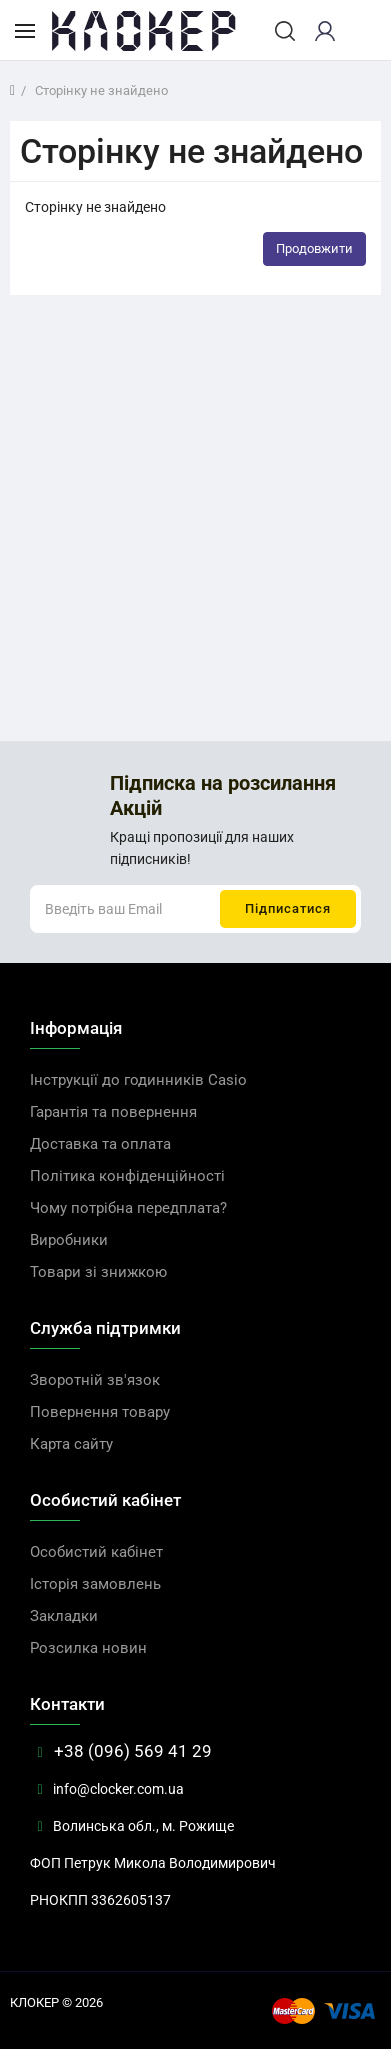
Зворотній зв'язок (95, 1380)
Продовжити (314, 248)
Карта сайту (71, 1444)
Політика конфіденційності (127, 1176)
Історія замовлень (95, 1584)
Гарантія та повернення (113, 1112)
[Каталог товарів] (25, 30)
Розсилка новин (88, 1648)
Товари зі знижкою (98, 1272)
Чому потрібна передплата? (128, 1208)
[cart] (360, 31)
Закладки (64, 1616)
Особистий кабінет (96, 1552)
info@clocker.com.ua (107, 1789)
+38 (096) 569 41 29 (121, 1751)
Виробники (69, 1240)
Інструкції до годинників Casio (138, 1080)
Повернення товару (100, 1412)
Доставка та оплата (100, 1144)
